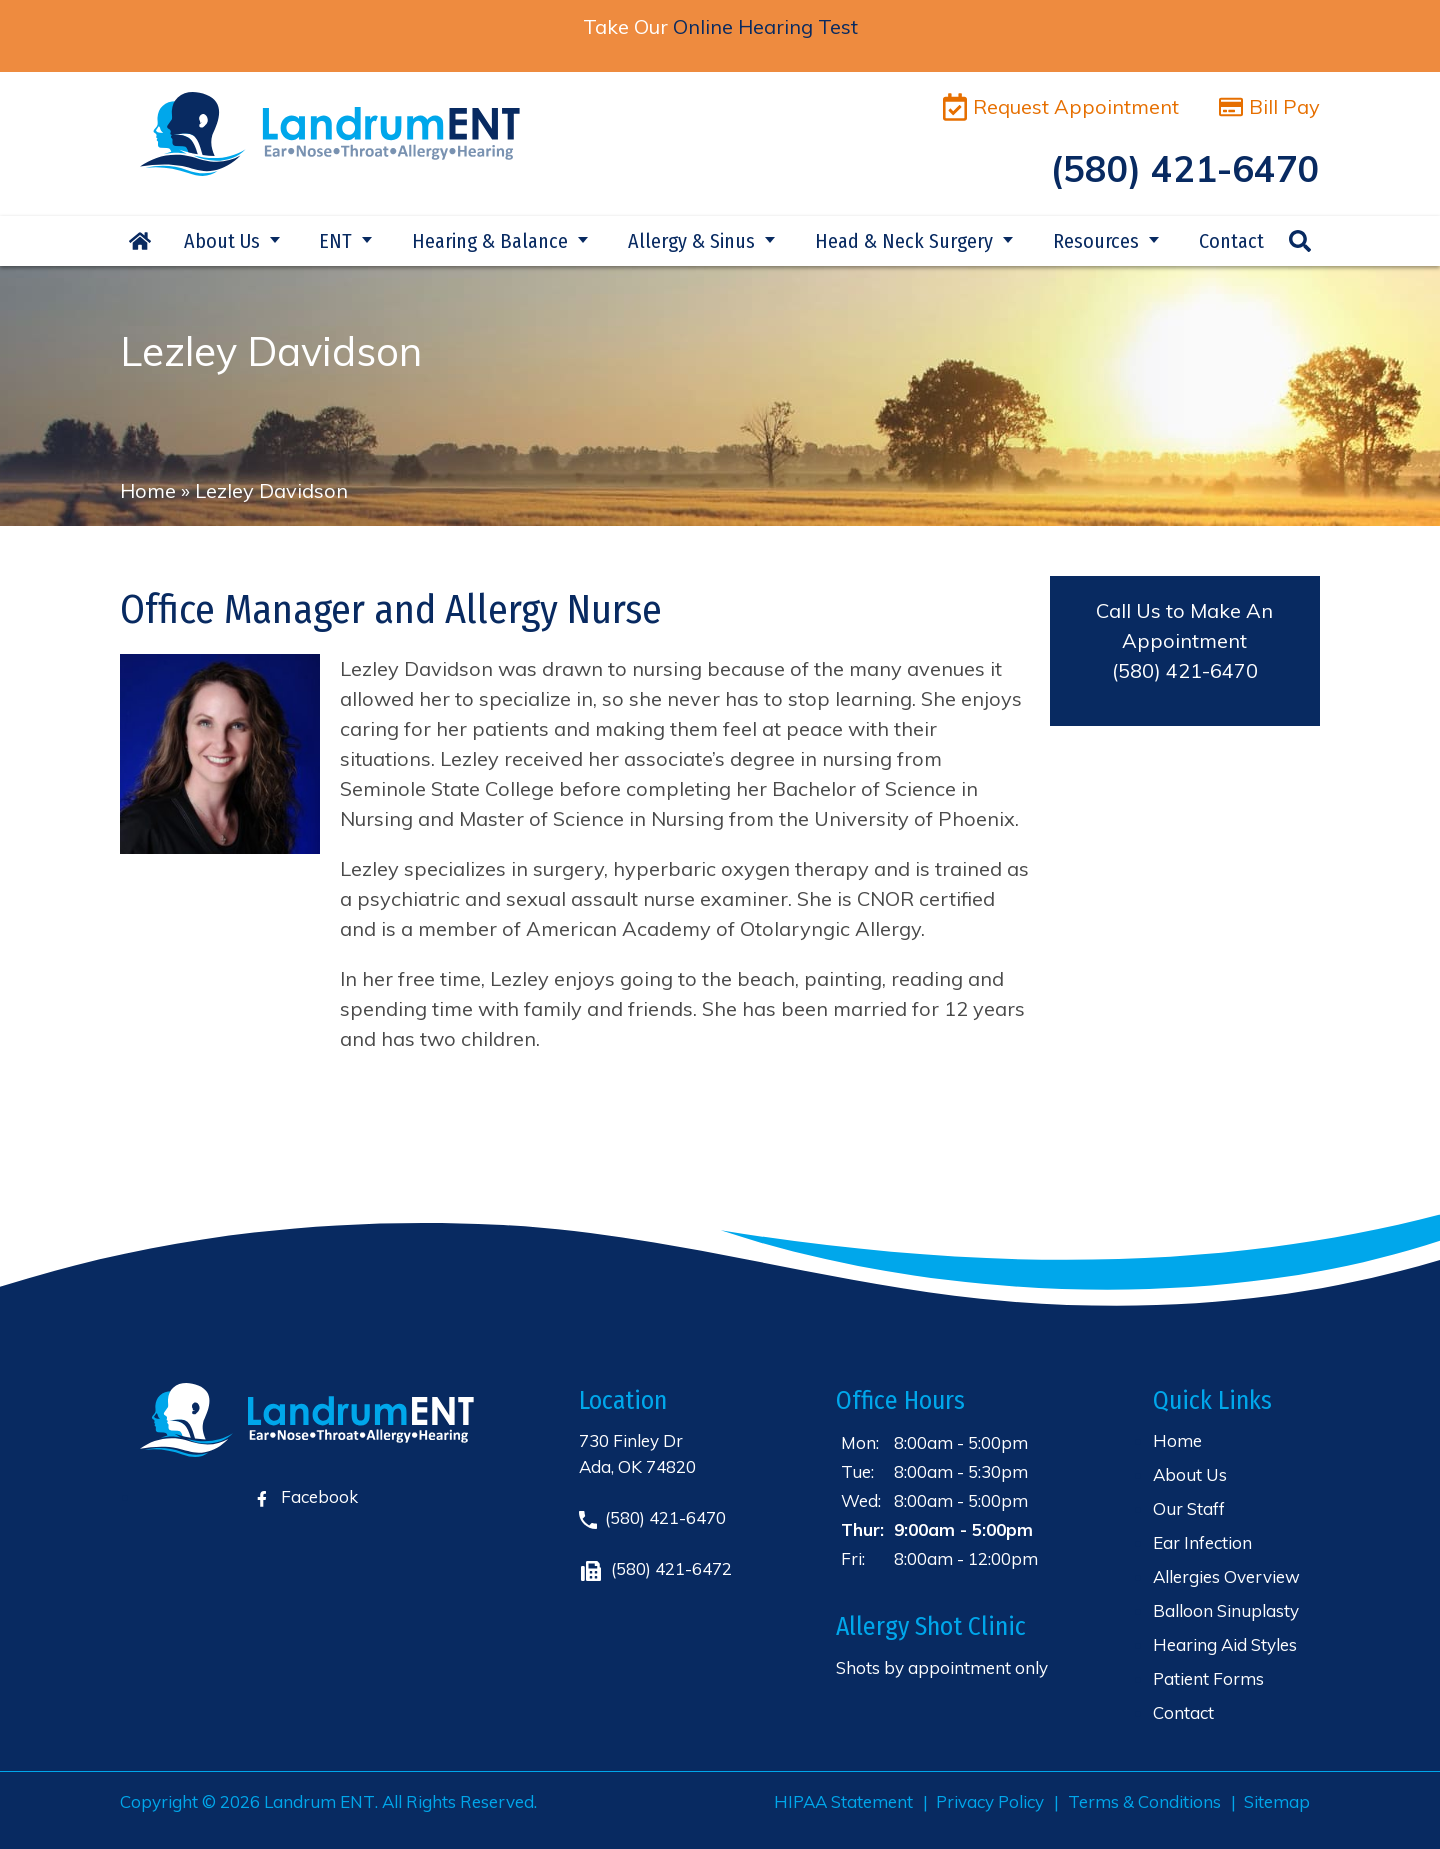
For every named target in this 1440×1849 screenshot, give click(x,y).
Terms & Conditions (1144, 1801)
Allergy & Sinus (691, 241)
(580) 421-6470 (1185, 670)
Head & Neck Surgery (904, 241)
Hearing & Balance (490, 241)
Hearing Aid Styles (1225, 1644)
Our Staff (1189, 1508)
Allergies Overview (1226, 1576)
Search (1300, 241)
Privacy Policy (990, 1801)
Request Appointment (1061, 107)
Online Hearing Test (765, 26)
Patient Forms (1208, 1678)
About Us (222, 241)
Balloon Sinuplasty (1226, 1610)
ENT (335, 241)
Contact (1231, 241)
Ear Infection (1202, 1542)
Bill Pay (1269, 107)
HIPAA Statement (843, 1801)
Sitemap (1277, 1801)
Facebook (307, 1496)
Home (140, 241)
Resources (1096, 241)
